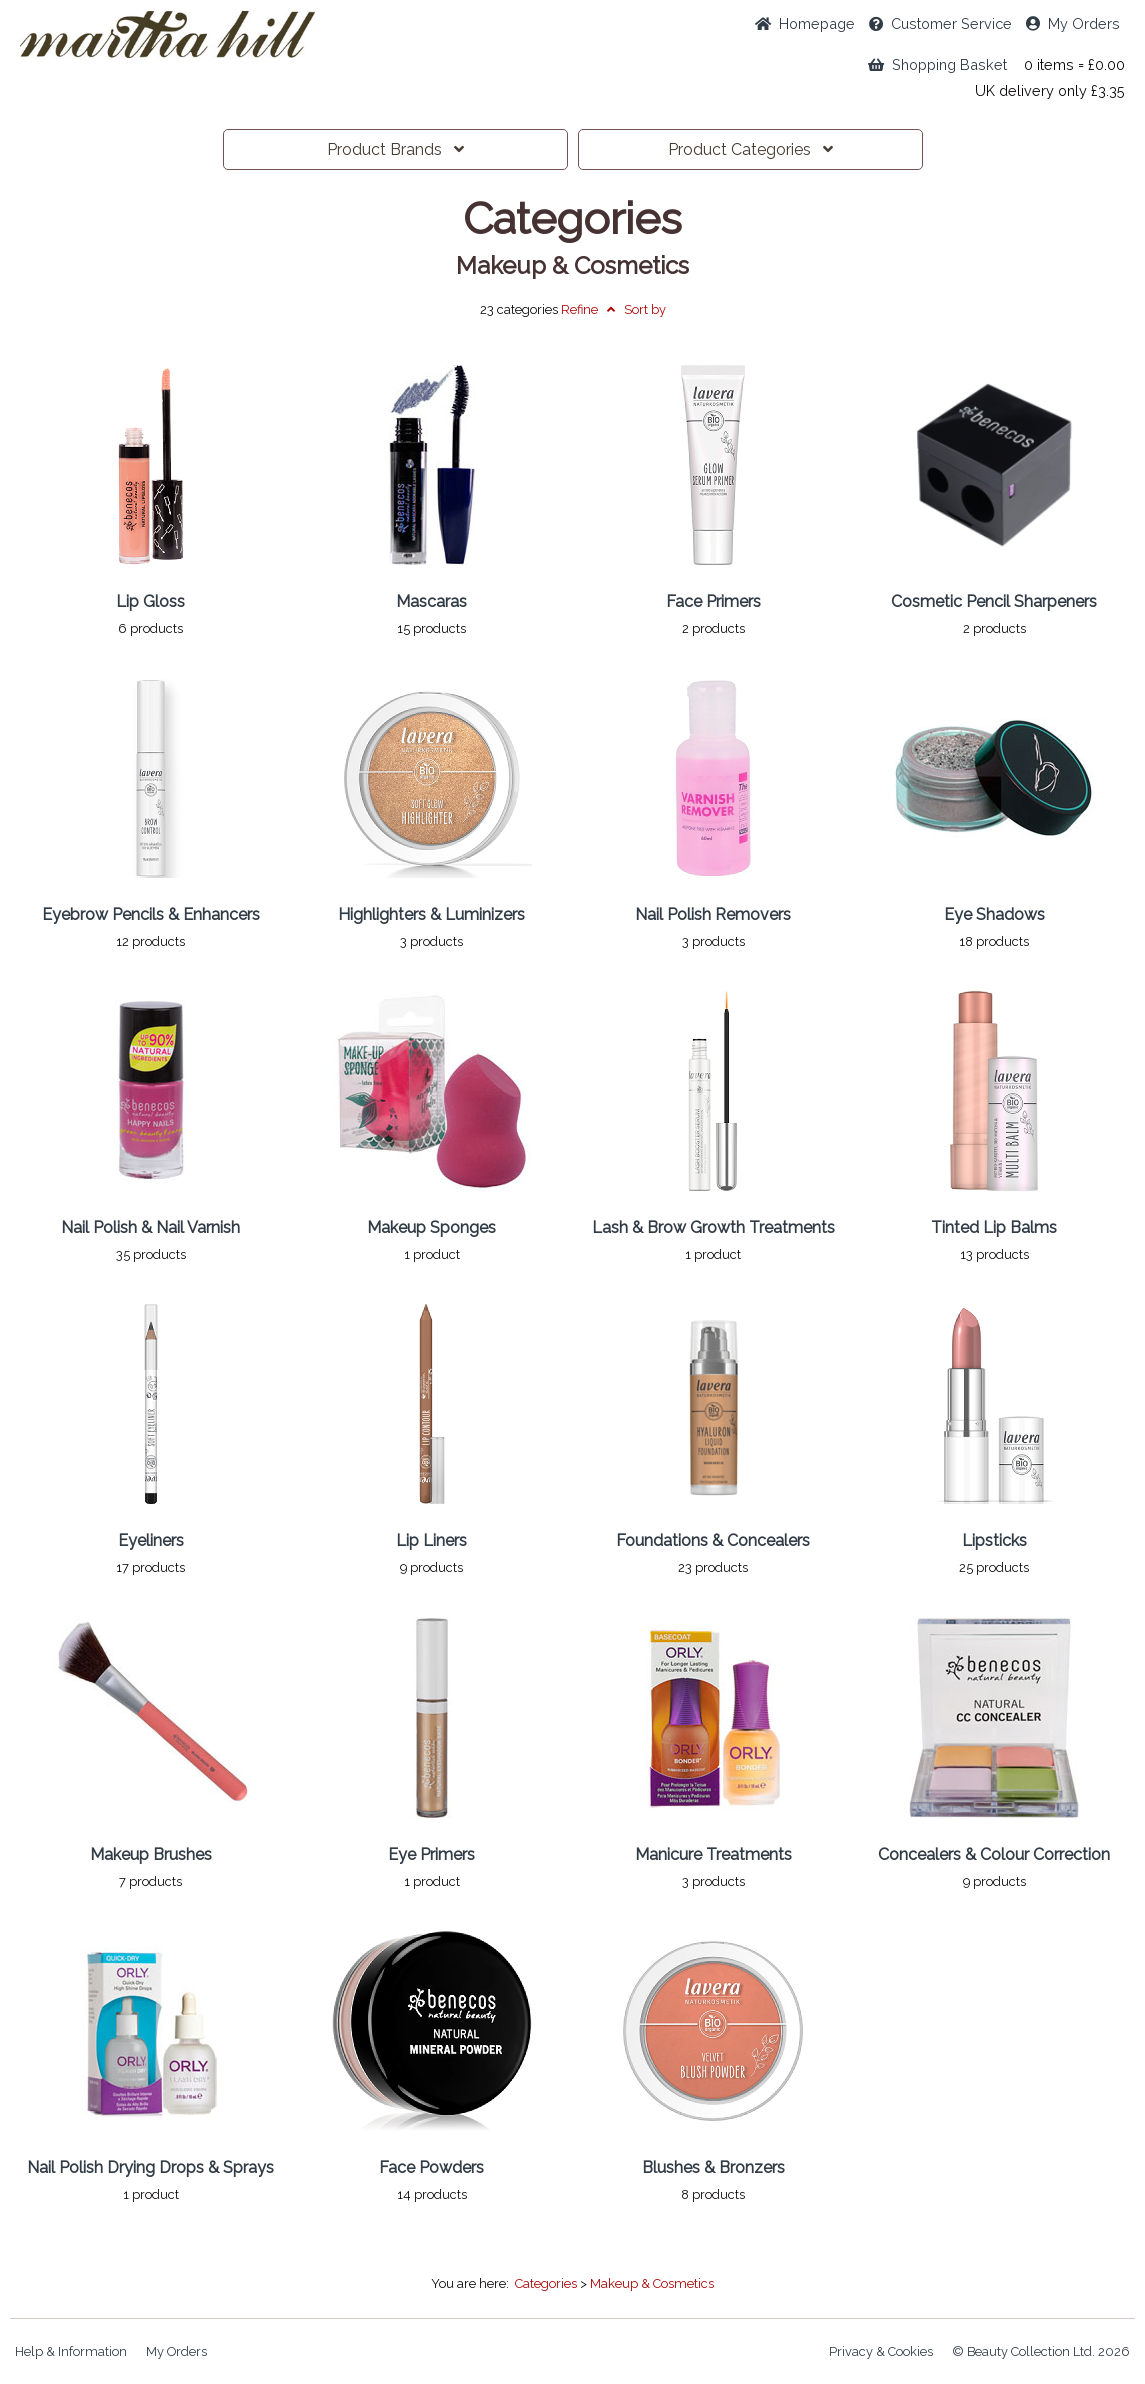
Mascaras (431, 601)
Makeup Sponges (431, 1227)
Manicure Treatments (713, 1854)
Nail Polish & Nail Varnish (150, 1227)
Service (940, 23)
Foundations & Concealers (713, 1540)
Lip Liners (431, 1540)
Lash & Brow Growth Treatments (713, 1227)
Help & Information (71, 2351)
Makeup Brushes (151, 1854)
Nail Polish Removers (713, 914)
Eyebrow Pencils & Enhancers (151, 914)
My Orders (1073, 23)
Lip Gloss (150, 601)
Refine (588, 309)
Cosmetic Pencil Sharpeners (994, 601)
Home (805, 23)
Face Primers (713, 601)
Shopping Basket (937, 64)
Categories (750, 149)
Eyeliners (151, 1540)
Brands (395, 149)
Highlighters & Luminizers (431, 914)
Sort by (645, 309)
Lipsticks (994, 1540)
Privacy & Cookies (881, 2351)
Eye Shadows (994, 914)
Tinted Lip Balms (994, 1227)
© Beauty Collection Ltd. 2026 (1041, 2351)
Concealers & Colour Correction (994, 1854)
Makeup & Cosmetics (572, 266)
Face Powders (431, 2167)
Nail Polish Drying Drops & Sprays (150, 2167)
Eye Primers (431, 1854)
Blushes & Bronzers (713, 2167)
